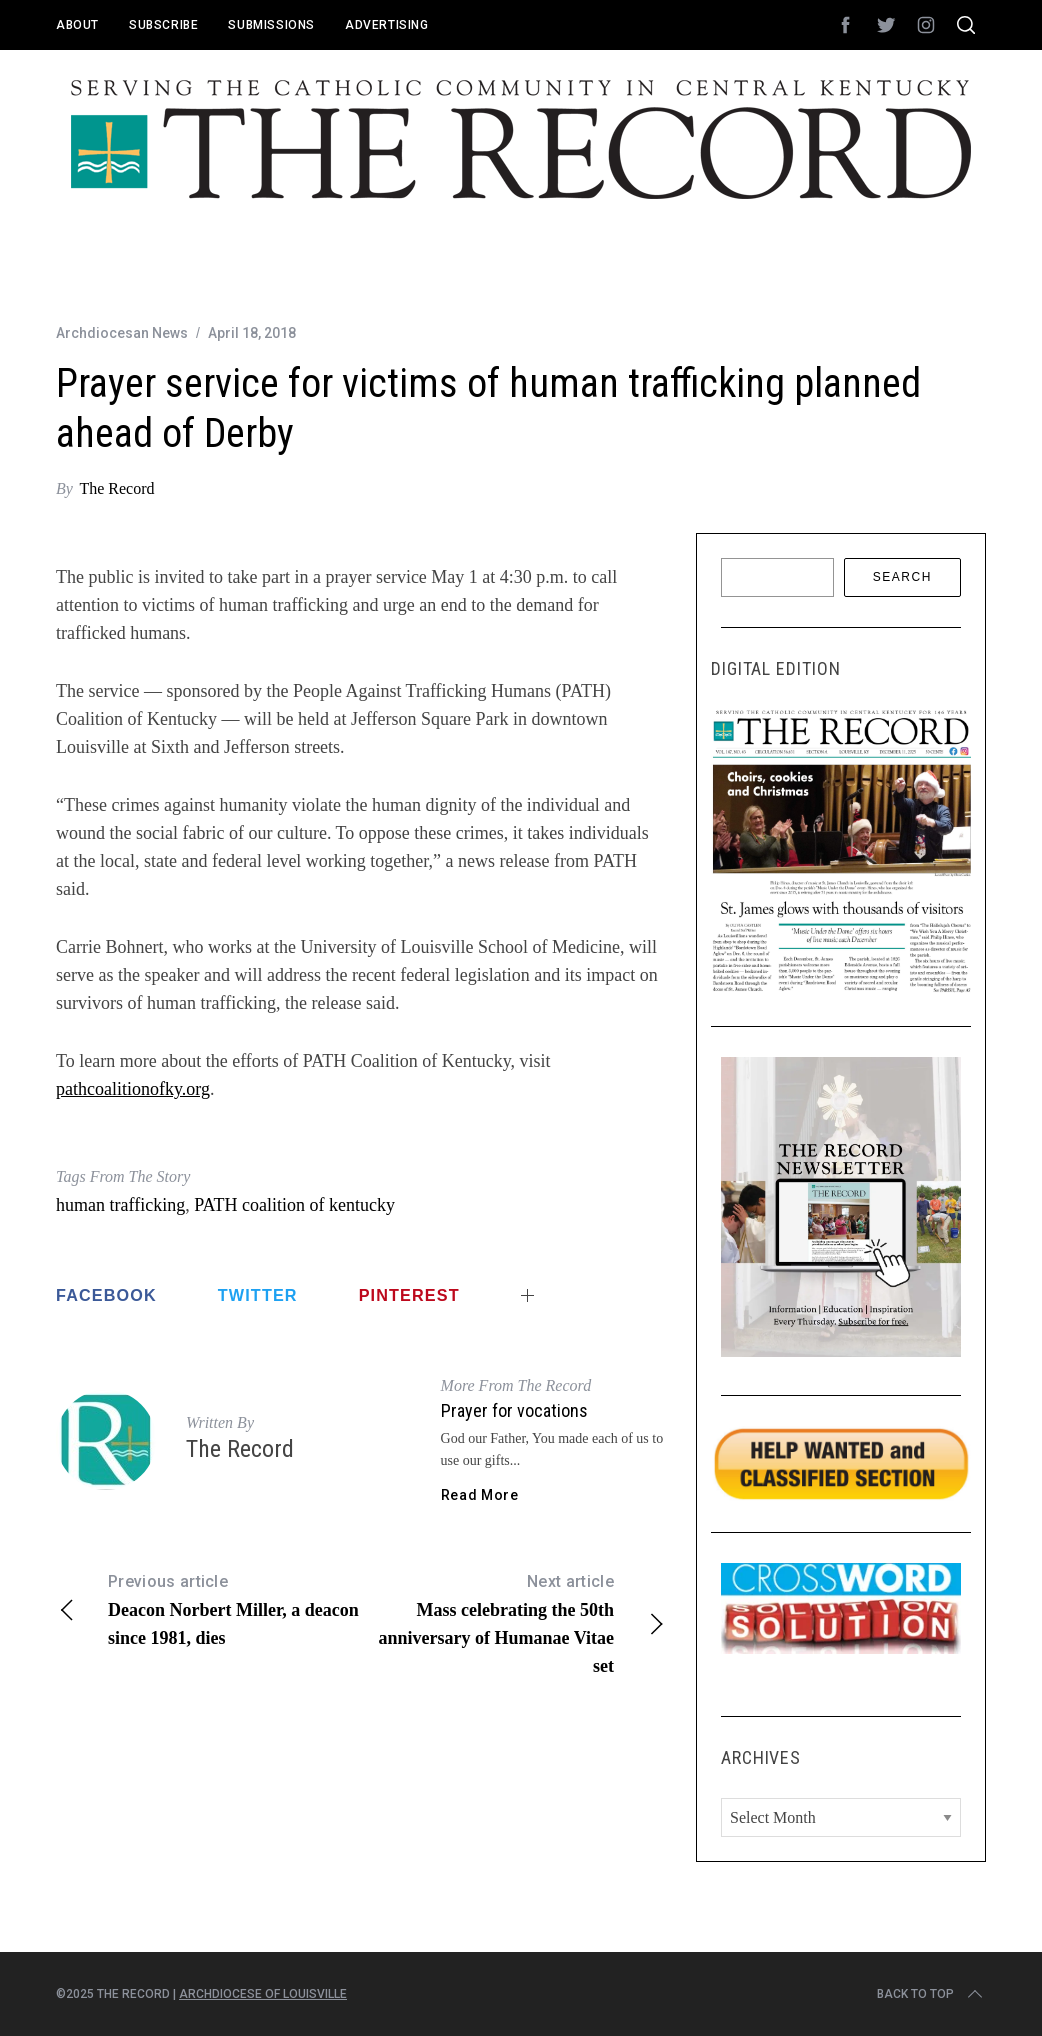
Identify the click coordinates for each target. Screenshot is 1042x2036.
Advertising (387, 25)
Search (902, 577)
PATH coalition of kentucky (294, 1205)
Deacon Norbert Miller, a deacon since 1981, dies (208, 1608)
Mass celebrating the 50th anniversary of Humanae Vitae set (513, 1622)
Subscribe (163, 25)
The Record (116, 488)
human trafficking (120, 1205)
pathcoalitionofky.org (133, 1089)
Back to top (931, 1994)
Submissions (271, 25)
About (77, 25)
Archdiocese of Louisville (263, 1994)
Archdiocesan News (122, 333)
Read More (480, 1495)
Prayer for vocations (514, 1410)
